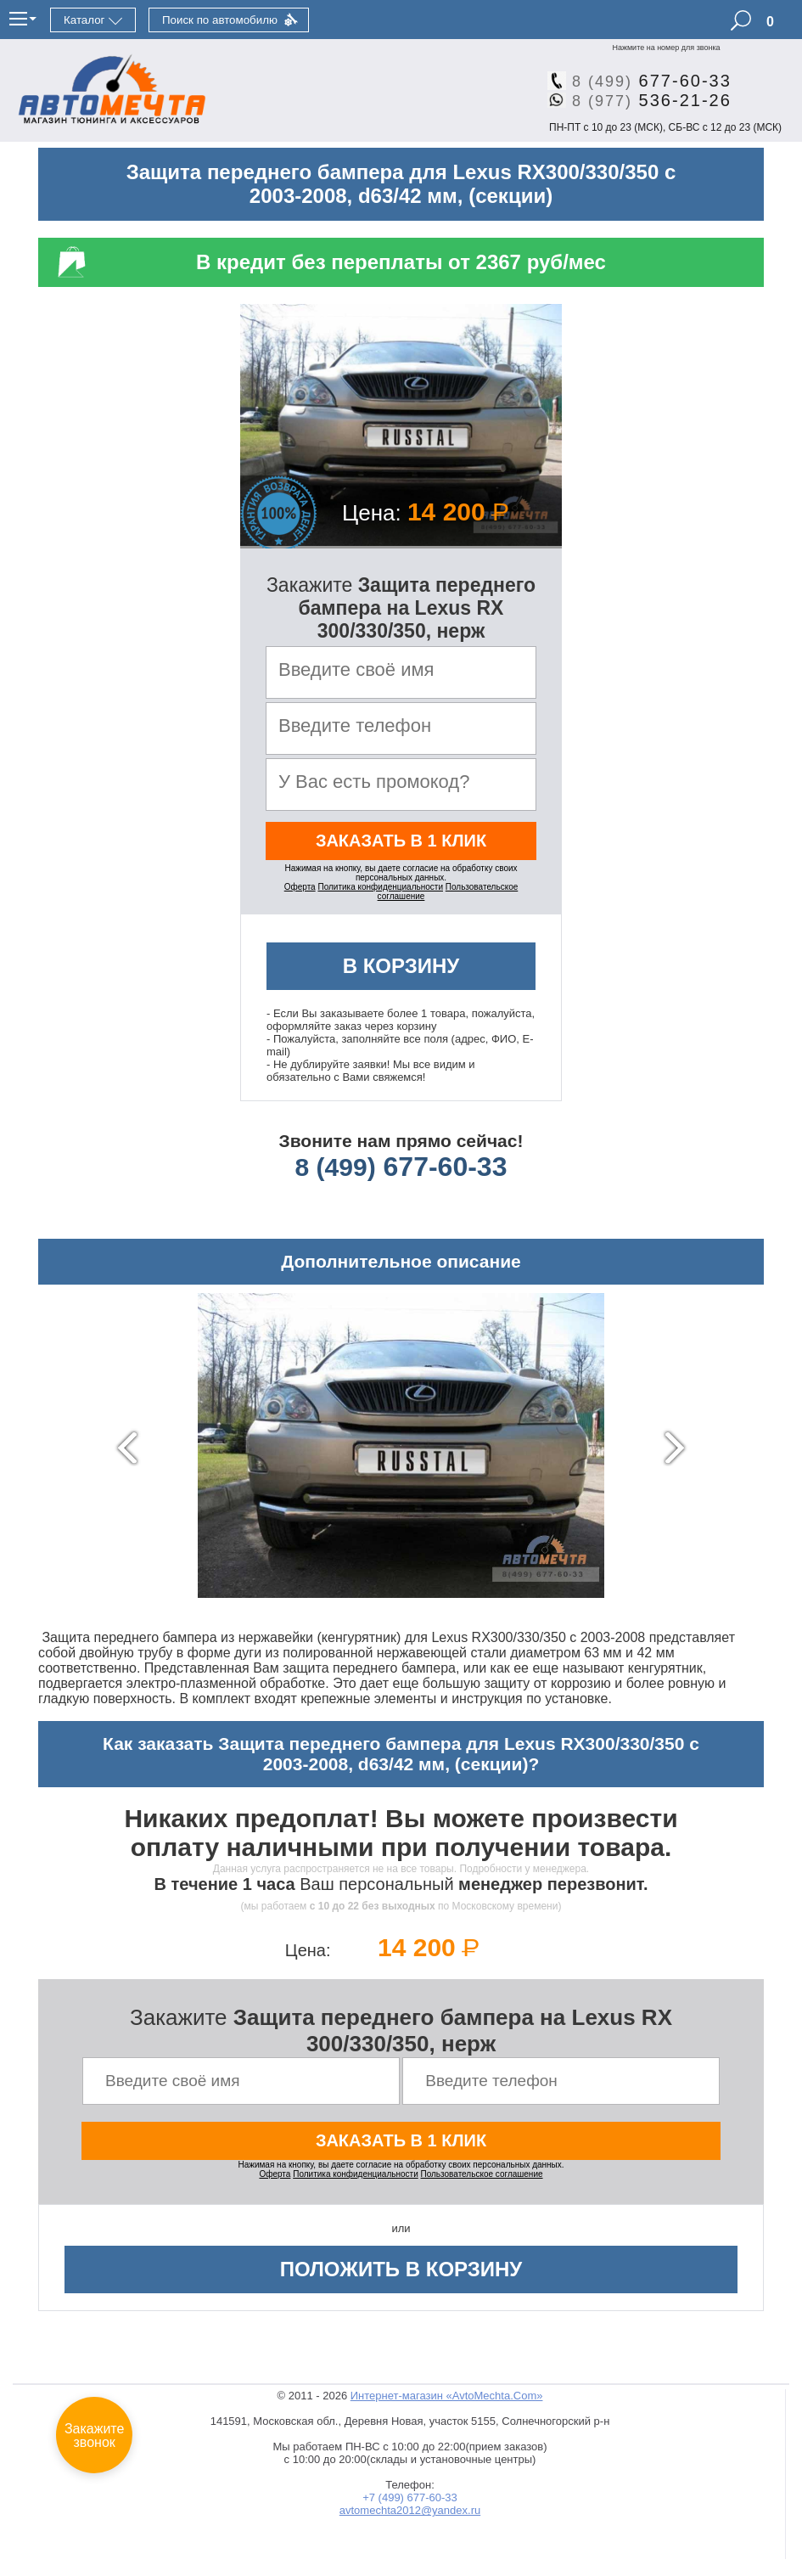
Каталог (84, 20)
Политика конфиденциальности (380, 886)
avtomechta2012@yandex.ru (409, 2510)
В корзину (401, 965)
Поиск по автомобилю (220, 20)
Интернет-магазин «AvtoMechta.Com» (447, 2395)
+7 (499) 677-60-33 (409, 2497)
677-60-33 (645, 80)
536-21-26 (645, 100)
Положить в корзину (401, 2269)
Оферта (300, 886)
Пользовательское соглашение (482, 2174)
